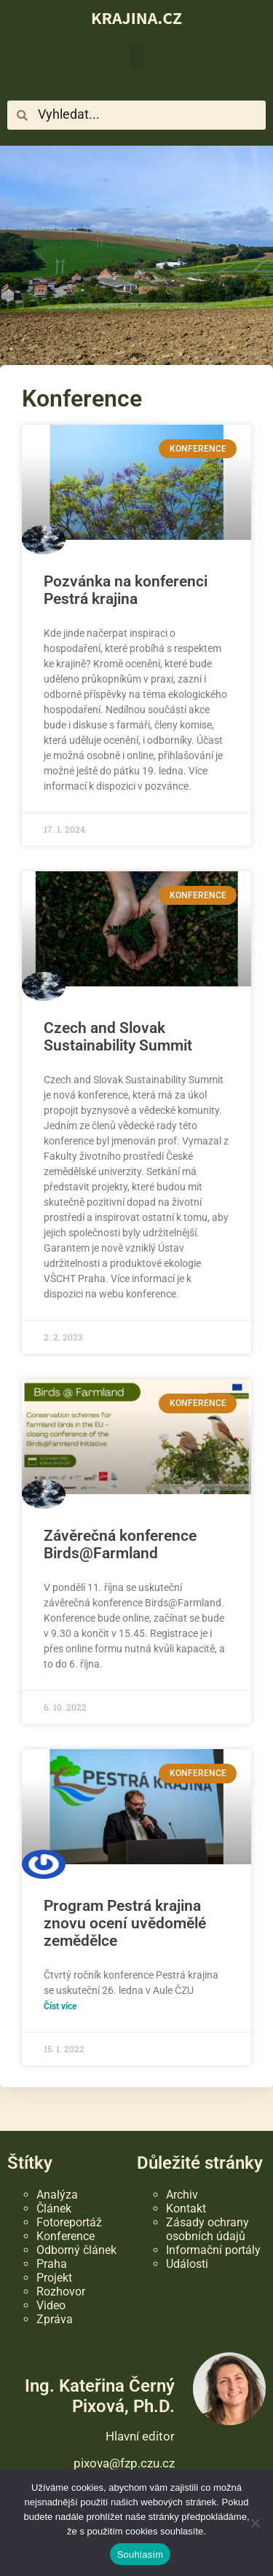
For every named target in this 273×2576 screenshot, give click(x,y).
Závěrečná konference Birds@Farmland (120, 1544)
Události (187, 2264)
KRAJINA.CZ (136, 17)
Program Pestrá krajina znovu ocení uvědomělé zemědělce (125, 1923)
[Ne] (255, 2523)
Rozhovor (60, 2291)
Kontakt (186, 2208)
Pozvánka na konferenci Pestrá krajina (125, 590)
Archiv (182, 2195)
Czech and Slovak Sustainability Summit (118, 1036)
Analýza (57, 2195)
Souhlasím (140, 2554)
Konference (65, 2236)
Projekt (54, 2278)
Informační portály (213, 2250)
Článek (53, 2208)
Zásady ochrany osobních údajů (207, 2229)
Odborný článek (76, 2250)
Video (51, 2305)
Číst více (60, 2005)
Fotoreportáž (69, 2222)
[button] (136, 56)
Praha (51, 2264)
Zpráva (54, 2319)
